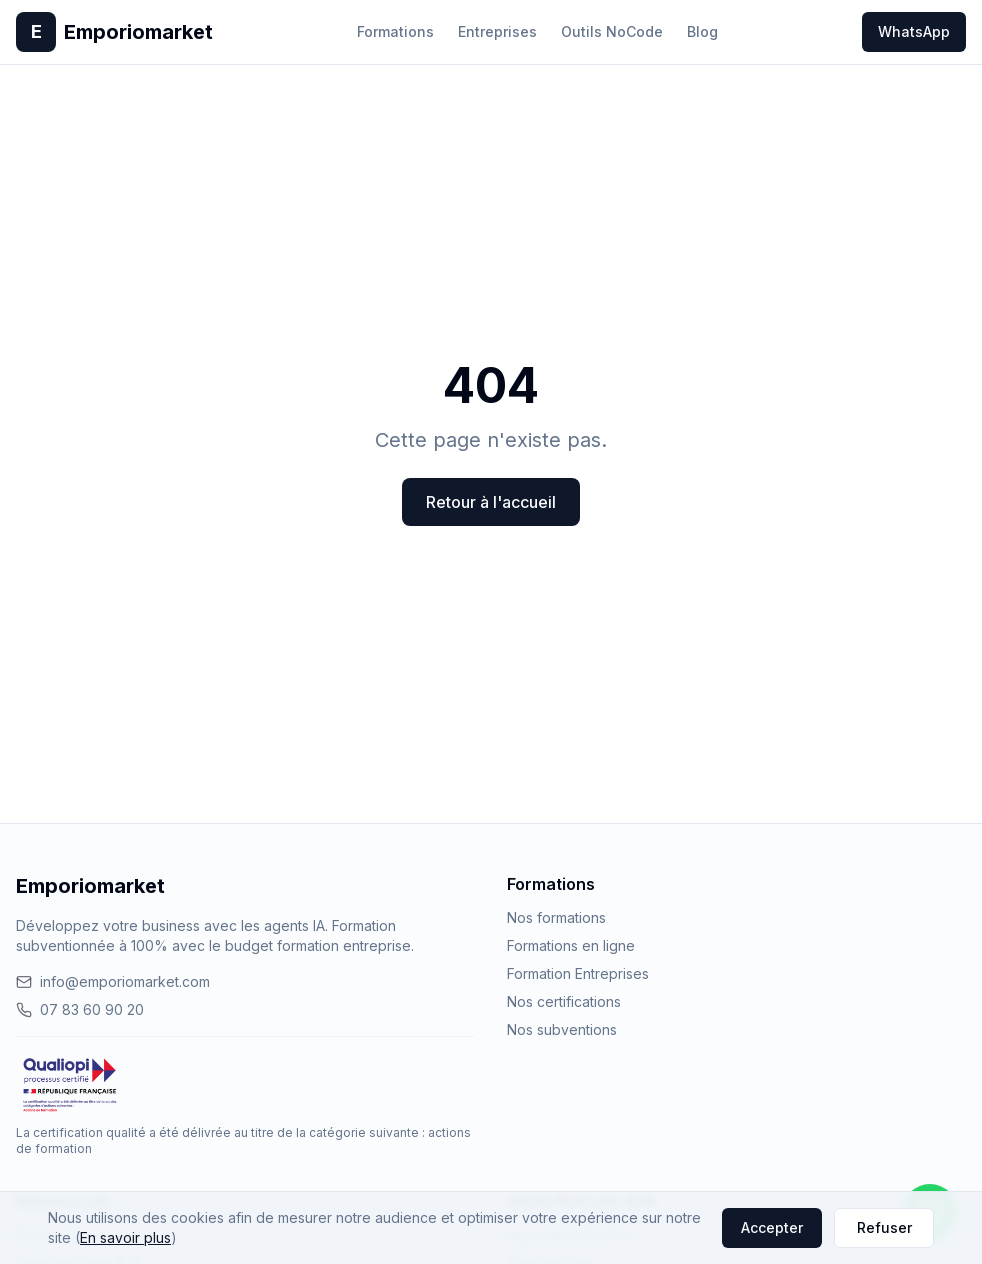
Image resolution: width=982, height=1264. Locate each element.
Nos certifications (564, 1001)
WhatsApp (914, 31)
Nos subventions (562, 1029)
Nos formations (556, 917)
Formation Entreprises (578, 973)
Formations (395, 31)
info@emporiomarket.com (113, 981)
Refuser (884, 1227)
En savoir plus (125, 1237)
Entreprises (497, 31)
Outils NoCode (612, 31)
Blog (702, 31)
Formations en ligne (571, 945)
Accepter (772, 1227)
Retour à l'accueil (491, 502)
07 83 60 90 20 (80, 1009)
